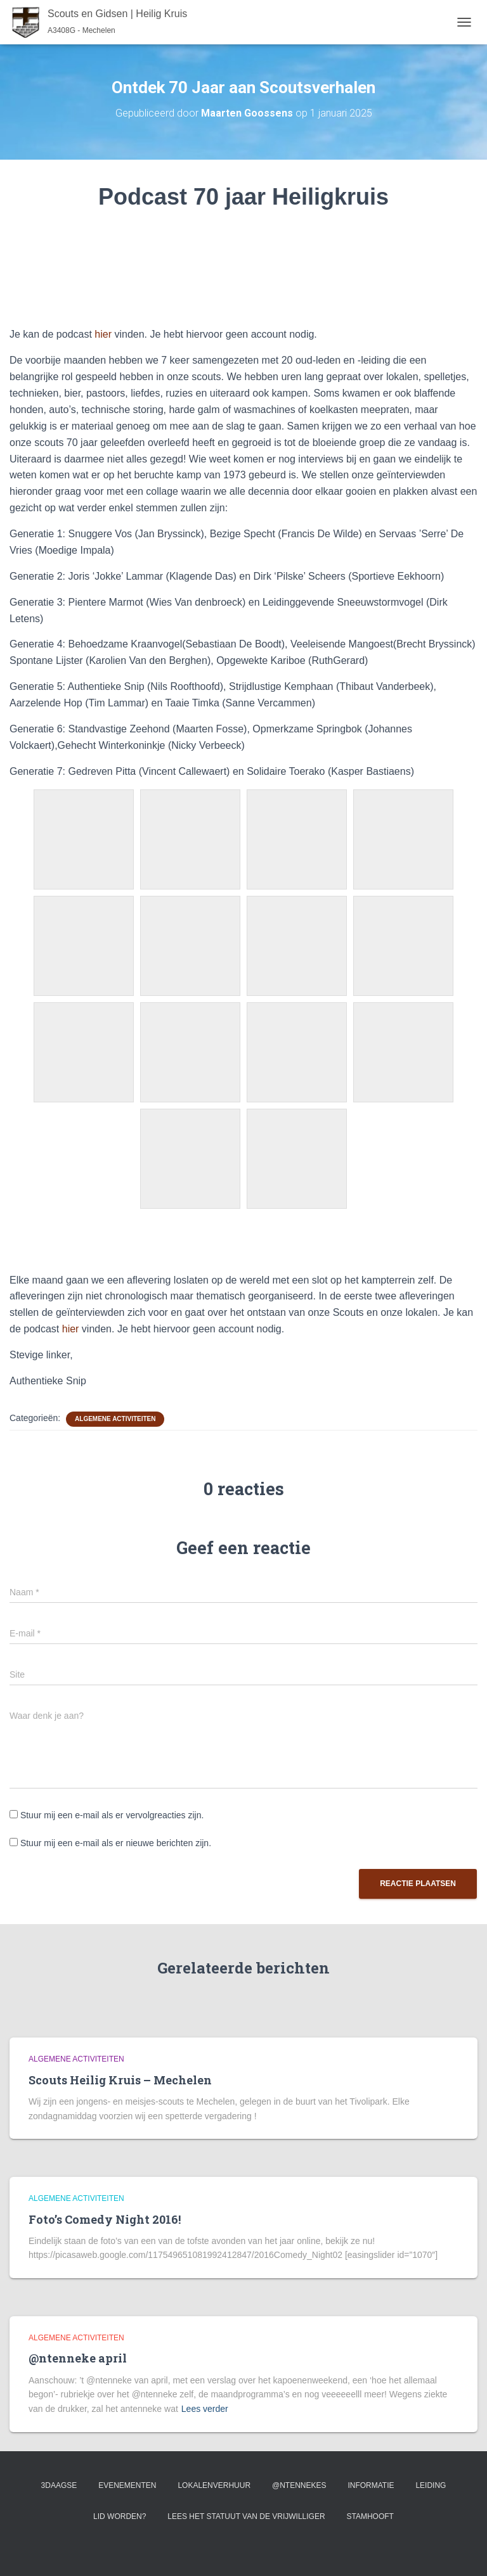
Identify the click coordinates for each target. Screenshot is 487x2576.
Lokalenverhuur (214, 2485)
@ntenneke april (78, 2358)
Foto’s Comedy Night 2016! (105, 2219)
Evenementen (127, 2485)
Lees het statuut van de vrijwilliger (246, 2516)
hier (103, 334)
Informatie (370, 2485)
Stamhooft (369, 2516)
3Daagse (59, 2485)
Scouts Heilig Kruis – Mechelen (120, 2080)
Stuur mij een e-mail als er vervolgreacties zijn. (112, 1815)
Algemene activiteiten (115, 1418)
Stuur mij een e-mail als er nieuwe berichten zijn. (115, 1843)
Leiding (430, 2485)
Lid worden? (119, 2516)
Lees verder (204, 2409)
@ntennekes (299, 2485)
